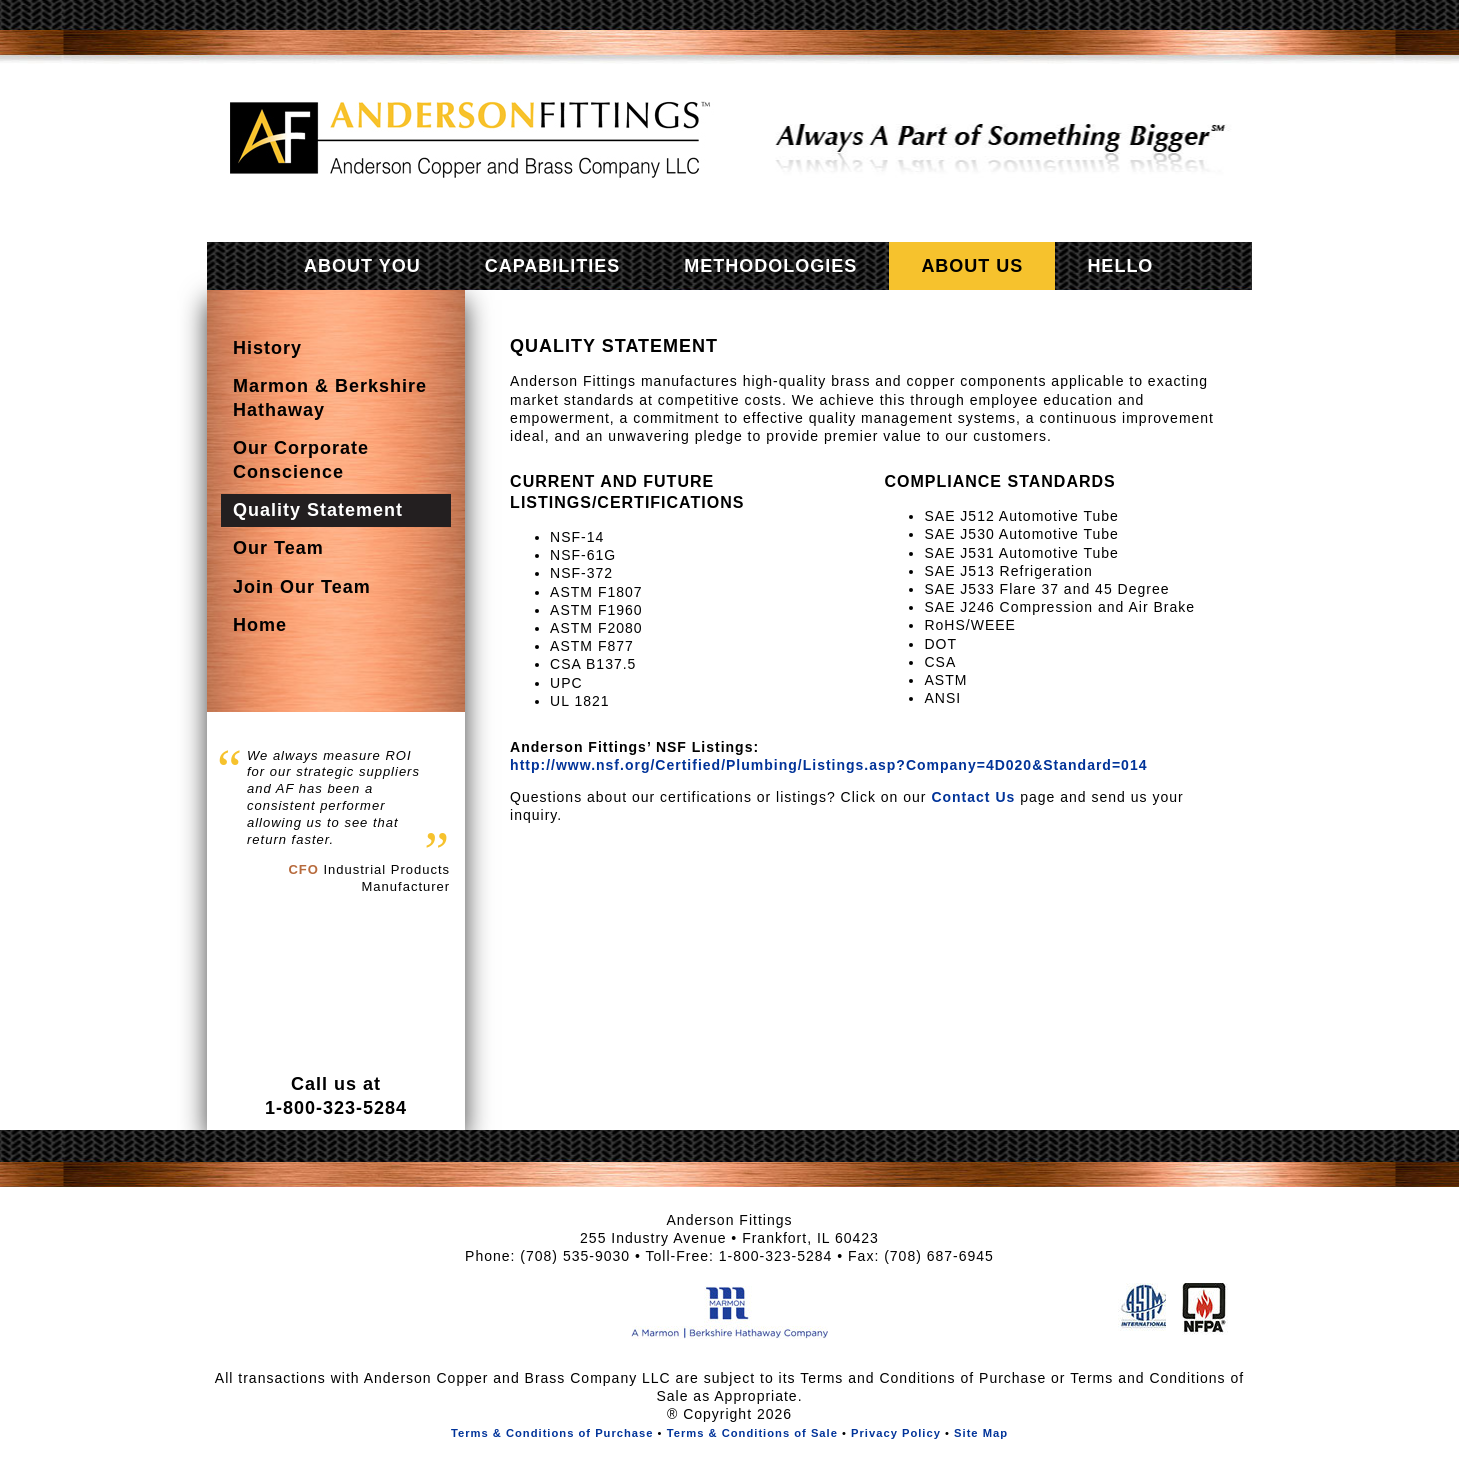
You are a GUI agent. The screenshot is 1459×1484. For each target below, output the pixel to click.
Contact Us (973, 797)
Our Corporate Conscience (301, 459)
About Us (972, 266)
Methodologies (770, 266)
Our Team (278, 548)
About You (362, 266)
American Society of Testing (1142, 1309)
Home (260, 625)
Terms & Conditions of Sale (752, 1433)
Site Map (981, 1433)
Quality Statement (318, 510)
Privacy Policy (896, 1433)
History (267, 348)
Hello (1120, 266)
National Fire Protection (1204, 1309)
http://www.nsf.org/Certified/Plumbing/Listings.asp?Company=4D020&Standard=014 (828, 765)
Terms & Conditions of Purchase (552, 1433)
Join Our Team (302, 587)
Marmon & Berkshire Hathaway (330, 397)
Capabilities (553, 266)
